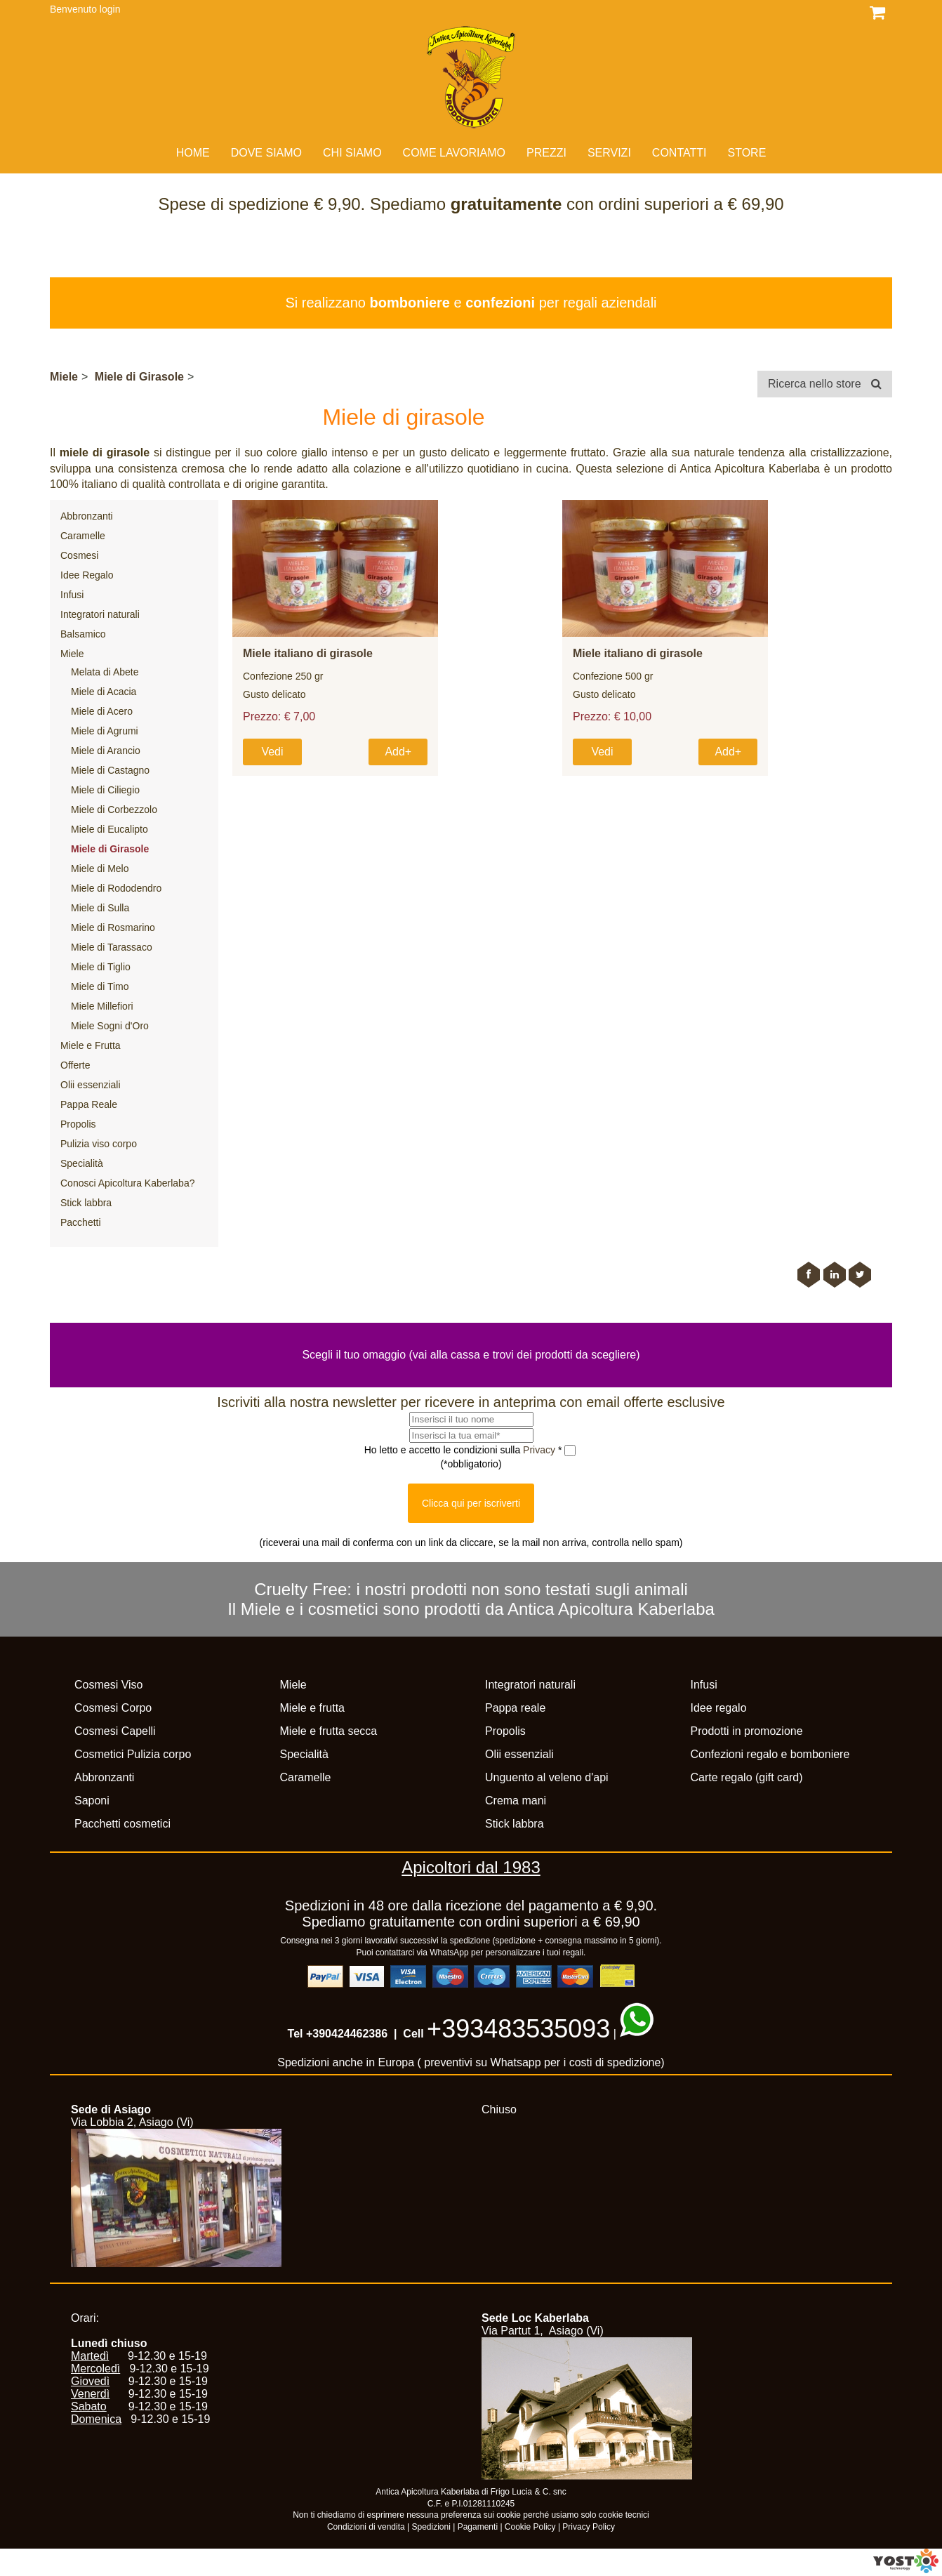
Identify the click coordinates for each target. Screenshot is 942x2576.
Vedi (272, 752)
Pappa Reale (88, 1104)
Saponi (92, 1800)
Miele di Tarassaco (111, 947)
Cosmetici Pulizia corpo (132, 1754)
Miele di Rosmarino (113, 927)
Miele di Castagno (110, 770)
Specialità (81, 1163)
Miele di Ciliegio (105, 789)
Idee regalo (719, 1708)
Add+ (398, 752)
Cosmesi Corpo (113, 1708)
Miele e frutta (312, 1708)
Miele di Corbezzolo (114, 809)
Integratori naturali (100, 614)
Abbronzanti (86, 516)
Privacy (540, 1449)
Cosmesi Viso (108, 1685)
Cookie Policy (530, 2527)
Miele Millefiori (102, 1006)
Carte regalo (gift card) (747, 1777)
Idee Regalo (87, 575)
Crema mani (515, 1800)
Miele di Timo (99, 986)
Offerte (75, 1065)
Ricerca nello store (825, 384)
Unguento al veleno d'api (547, 1777)
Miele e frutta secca (329, 1731)
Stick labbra (86, 1202)
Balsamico (83, 634)
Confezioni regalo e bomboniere (770, 1754)
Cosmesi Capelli (115, 1731)
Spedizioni (431, 2527)
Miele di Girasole (139, 377)
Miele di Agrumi (104, 731)
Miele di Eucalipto (109, 829)
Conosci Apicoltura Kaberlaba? (127, 1183)
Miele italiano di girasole (308, 653)
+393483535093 (518, 2028)
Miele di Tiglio (101, 966)
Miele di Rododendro (116, 888)
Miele (64, 377)
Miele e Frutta (90, 1045)
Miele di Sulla (100, 907)
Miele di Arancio (105, 750)
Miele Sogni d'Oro (110, 1025)
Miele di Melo (99, 868)
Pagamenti (478, 2527)
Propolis (78, 1124)
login (110, 9)
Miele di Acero (102, 711)
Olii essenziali (90, 1084)
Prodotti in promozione (747, 1731)
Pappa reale (515, 1708)
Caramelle (82, 535)
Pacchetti (80, 1222)
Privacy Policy (588, 2527)
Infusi (72, 594)
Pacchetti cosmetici (122, 1824)
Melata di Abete (105, 672)
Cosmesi (79, 555)
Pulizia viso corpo (98, 1143)
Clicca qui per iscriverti (471, 1503)
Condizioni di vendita (366, 2527)
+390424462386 (346, 2034)
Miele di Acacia (103, 691)
